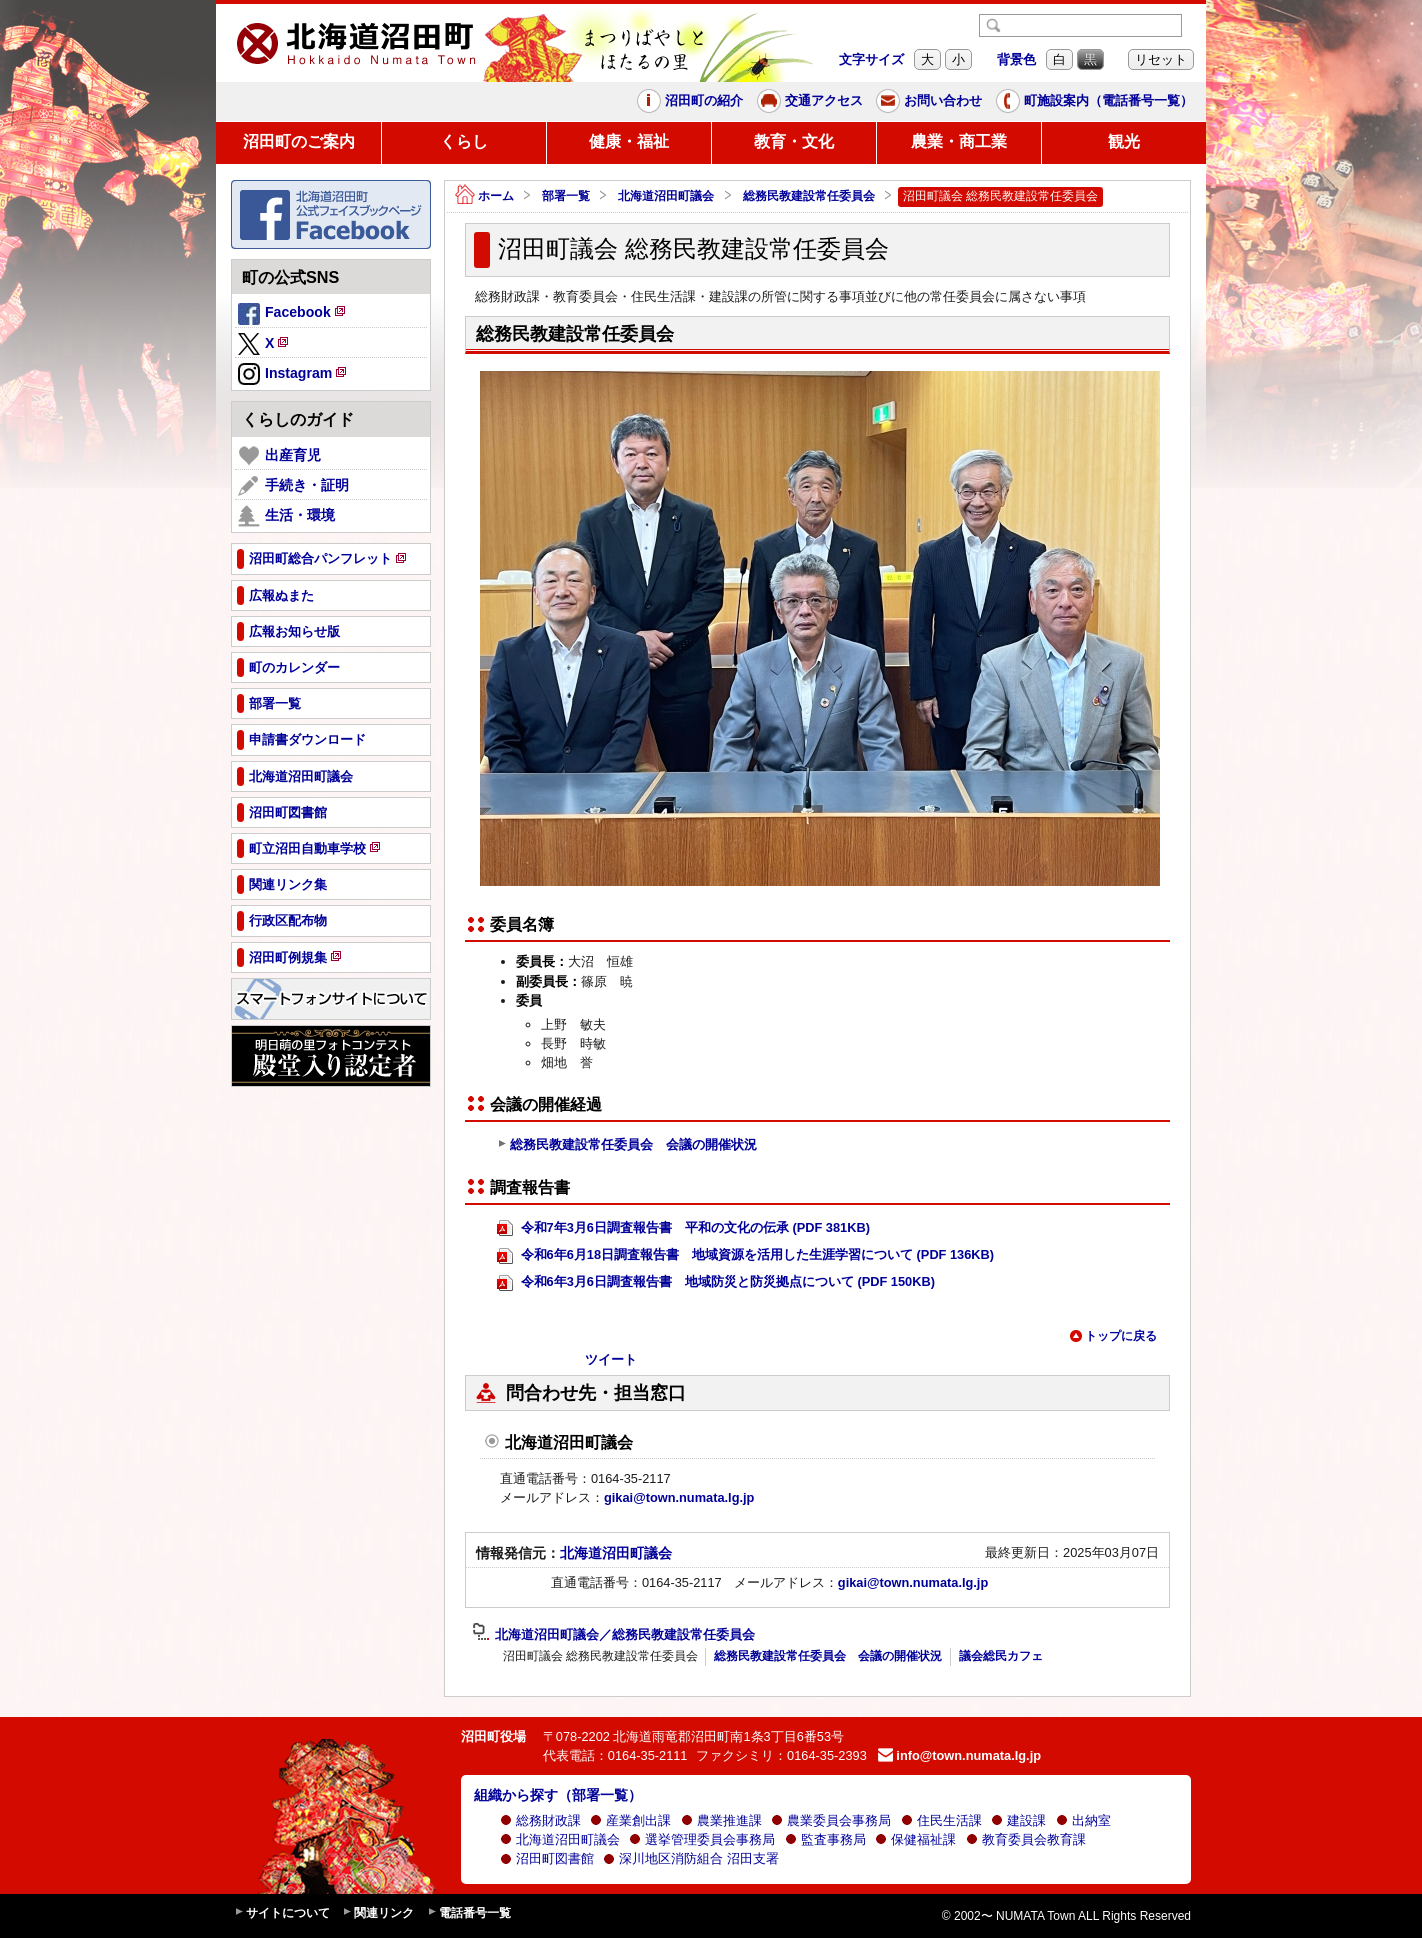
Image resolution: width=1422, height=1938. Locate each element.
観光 (1124, 141)
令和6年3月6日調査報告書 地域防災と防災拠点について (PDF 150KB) (716, 1282)
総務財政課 (540, 1820)
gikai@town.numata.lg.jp (679, 1497)
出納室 (1083, 1820)
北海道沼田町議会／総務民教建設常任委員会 (613, 1635)
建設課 (1018, 1820)
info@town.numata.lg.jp (959, 1755)
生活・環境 (286, 516)
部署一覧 (566, 196)
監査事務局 (825, 1839)
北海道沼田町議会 (666, 196)
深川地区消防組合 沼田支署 (691, 1858)
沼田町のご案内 (299, 141)
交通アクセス (810, 101)
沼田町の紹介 (690, 101)
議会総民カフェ (1001, 1656)
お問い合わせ (929, 101)
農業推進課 (721, 1820)
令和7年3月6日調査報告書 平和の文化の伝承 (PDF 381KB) (683, 1228)
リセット (1161, 59)
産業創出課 (630, 1820)
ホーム (484, 196)
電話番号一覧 (469, 1913)
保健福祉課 (915, 1839)
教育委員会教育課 (1026, 1839)
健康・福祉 (629, 141)
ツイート (611, 1359)
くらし (464, 141)
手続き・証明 (293, 486)
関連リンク (378, 1913)
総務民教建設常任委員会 (809, 196)
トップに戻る (1113, 1336)
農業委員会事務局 (831, 1820)
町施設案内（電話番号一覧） (1094, 101)
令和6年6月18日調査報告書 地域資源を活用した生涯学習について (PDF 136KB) (745, 1255)
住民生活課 (941, 1820)
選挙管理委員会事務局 (702, 1839)
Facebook (293, 315)
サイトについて (282, 1913)
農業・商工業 (959, 141)
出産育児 (279, 456)
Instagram (293, 375)
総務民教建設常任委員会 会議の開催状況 (627, 1145)
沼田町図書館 (547, 1858)
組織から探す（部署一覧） (558, 1795)
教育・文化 (794, 141)
